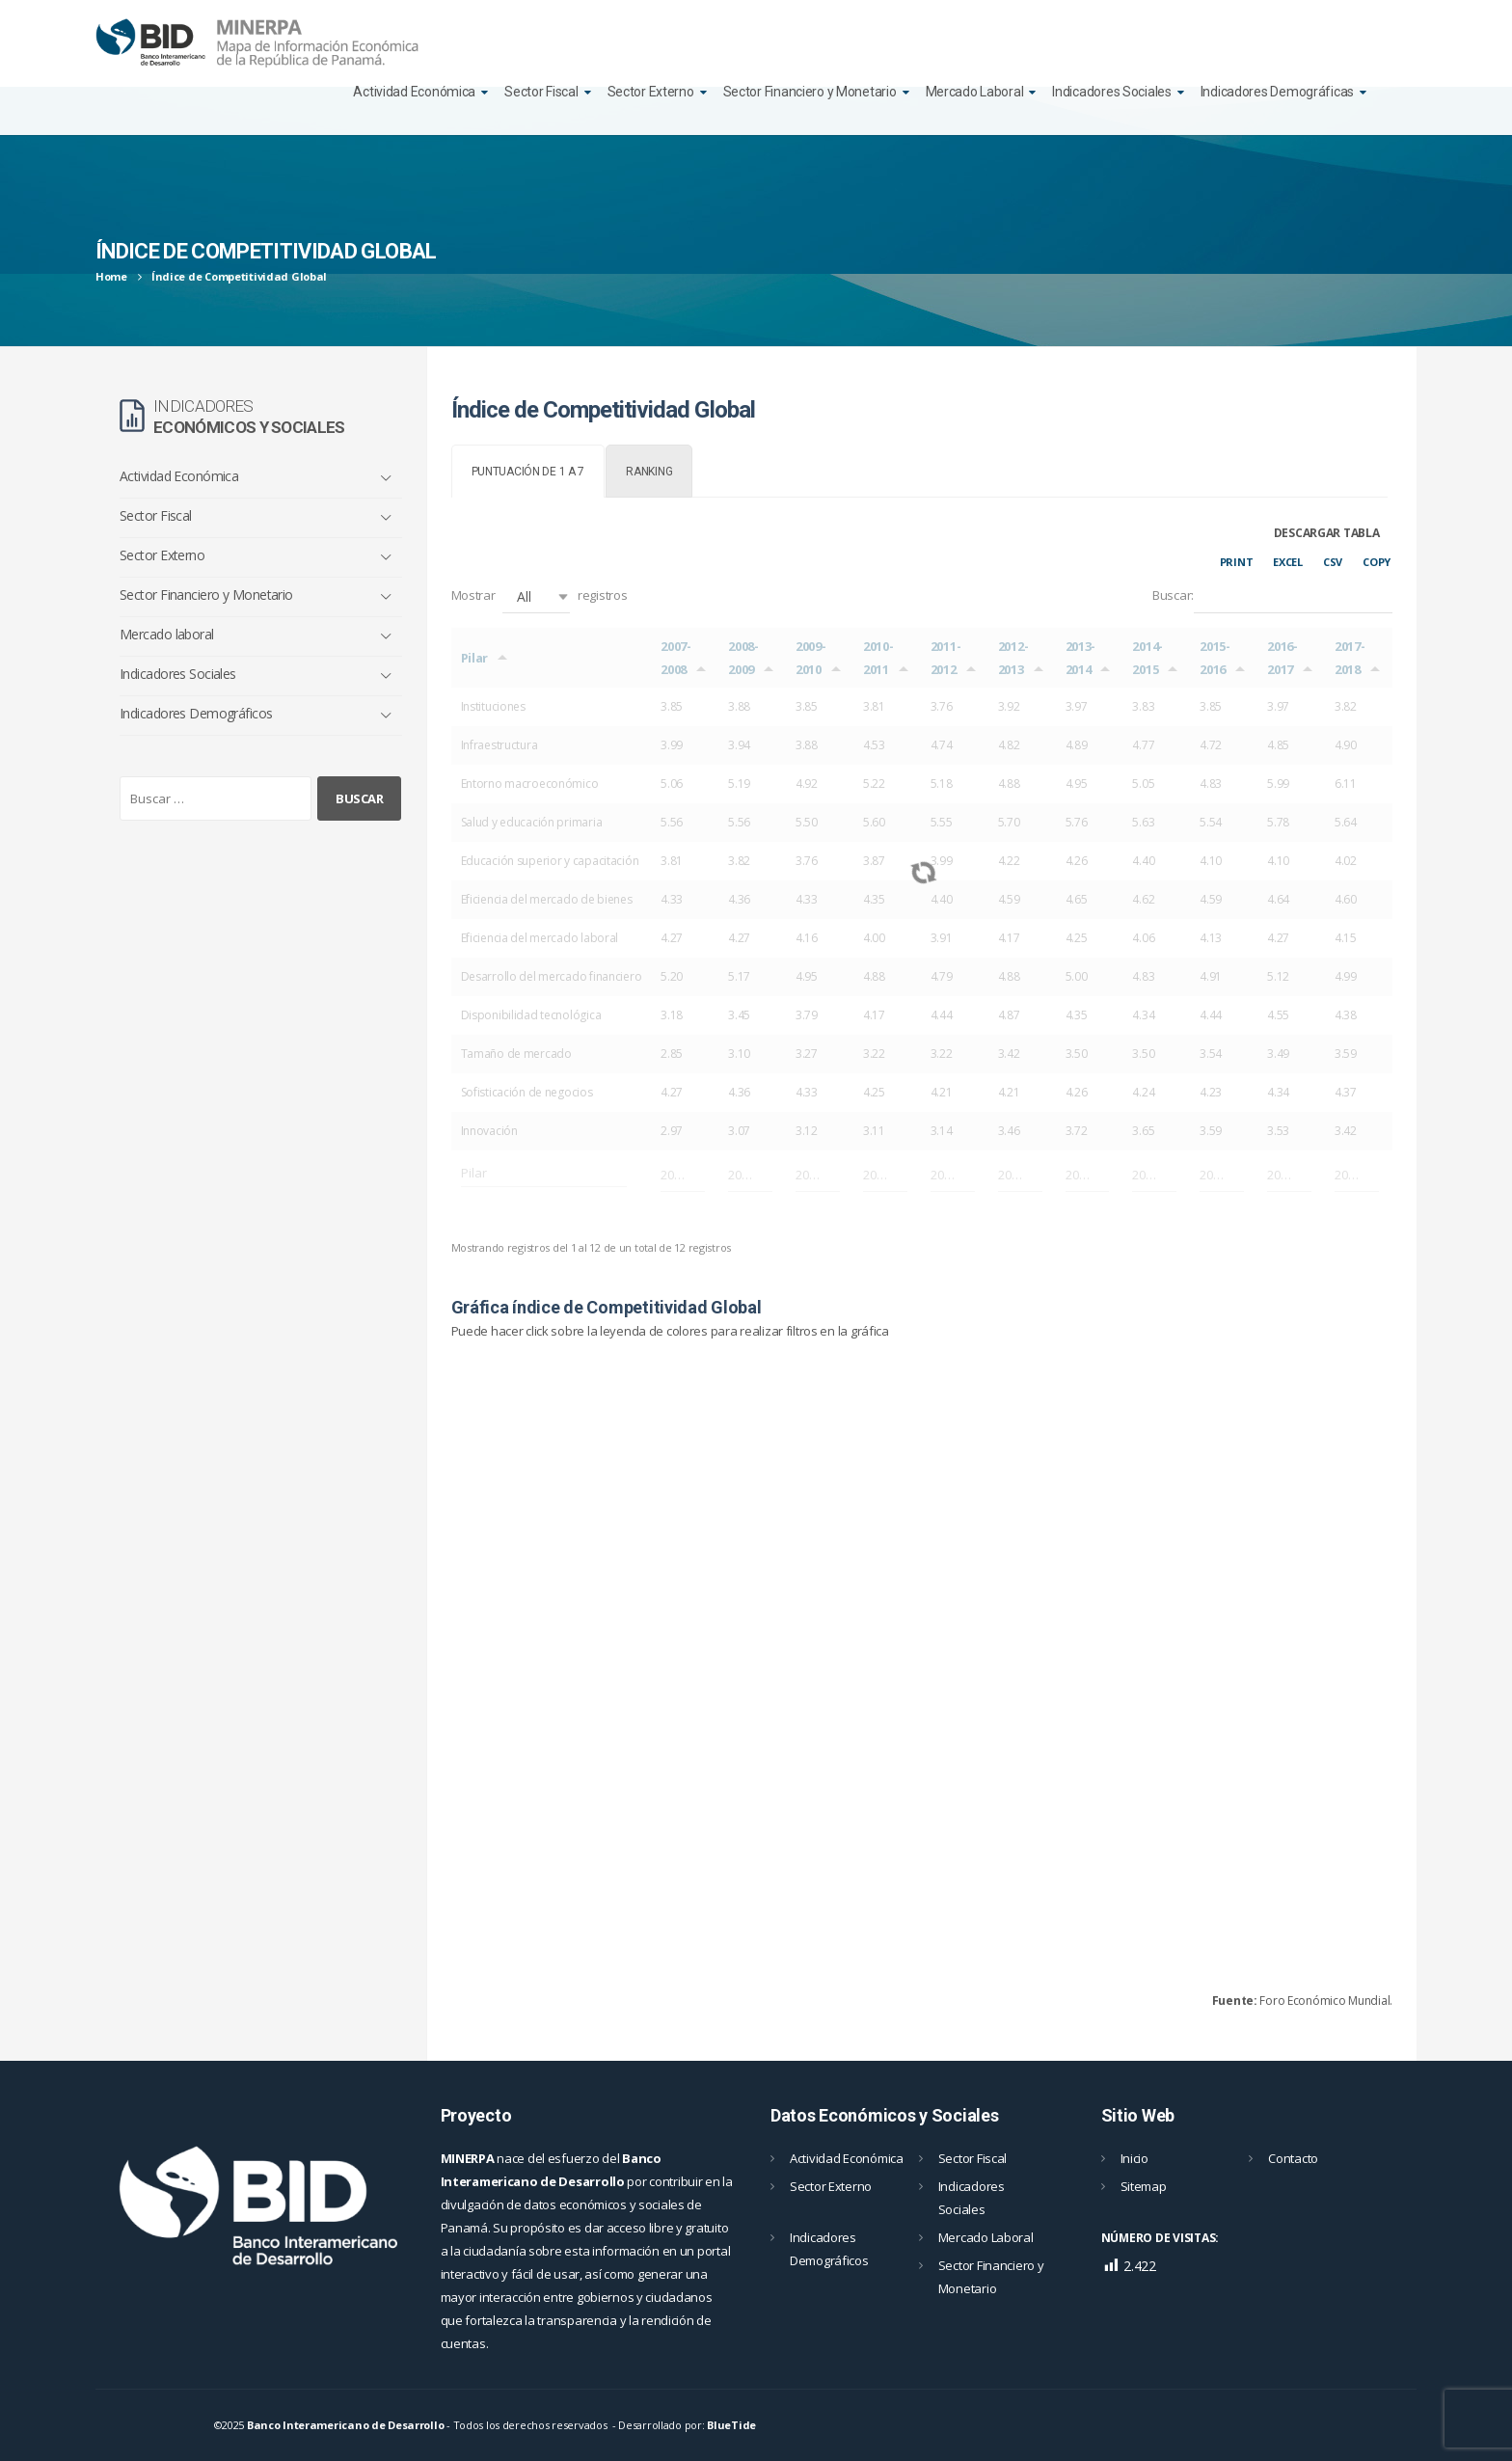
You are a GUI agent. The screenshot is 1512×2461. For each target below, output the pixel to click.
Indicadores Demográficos (196, 713)
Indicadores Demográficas (1277, 91)
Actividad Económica (414, 91)
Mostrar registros (539, 596)
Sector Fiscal (541, 91)
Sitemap (1143, 2186)
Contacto (1293, 2158)
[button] (536, 596)
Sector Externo (651, 91)
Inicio (1134, 2158)
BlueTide (731, 2425)
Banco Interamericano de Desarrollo (345, 2425)
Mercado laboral (167, 634)
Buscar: (1272, 596)
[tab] (528, 471)
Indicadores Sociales (1111, 91)
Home (111, 276)
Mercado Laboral (975, 91)
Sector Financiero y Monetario (810, 91)
